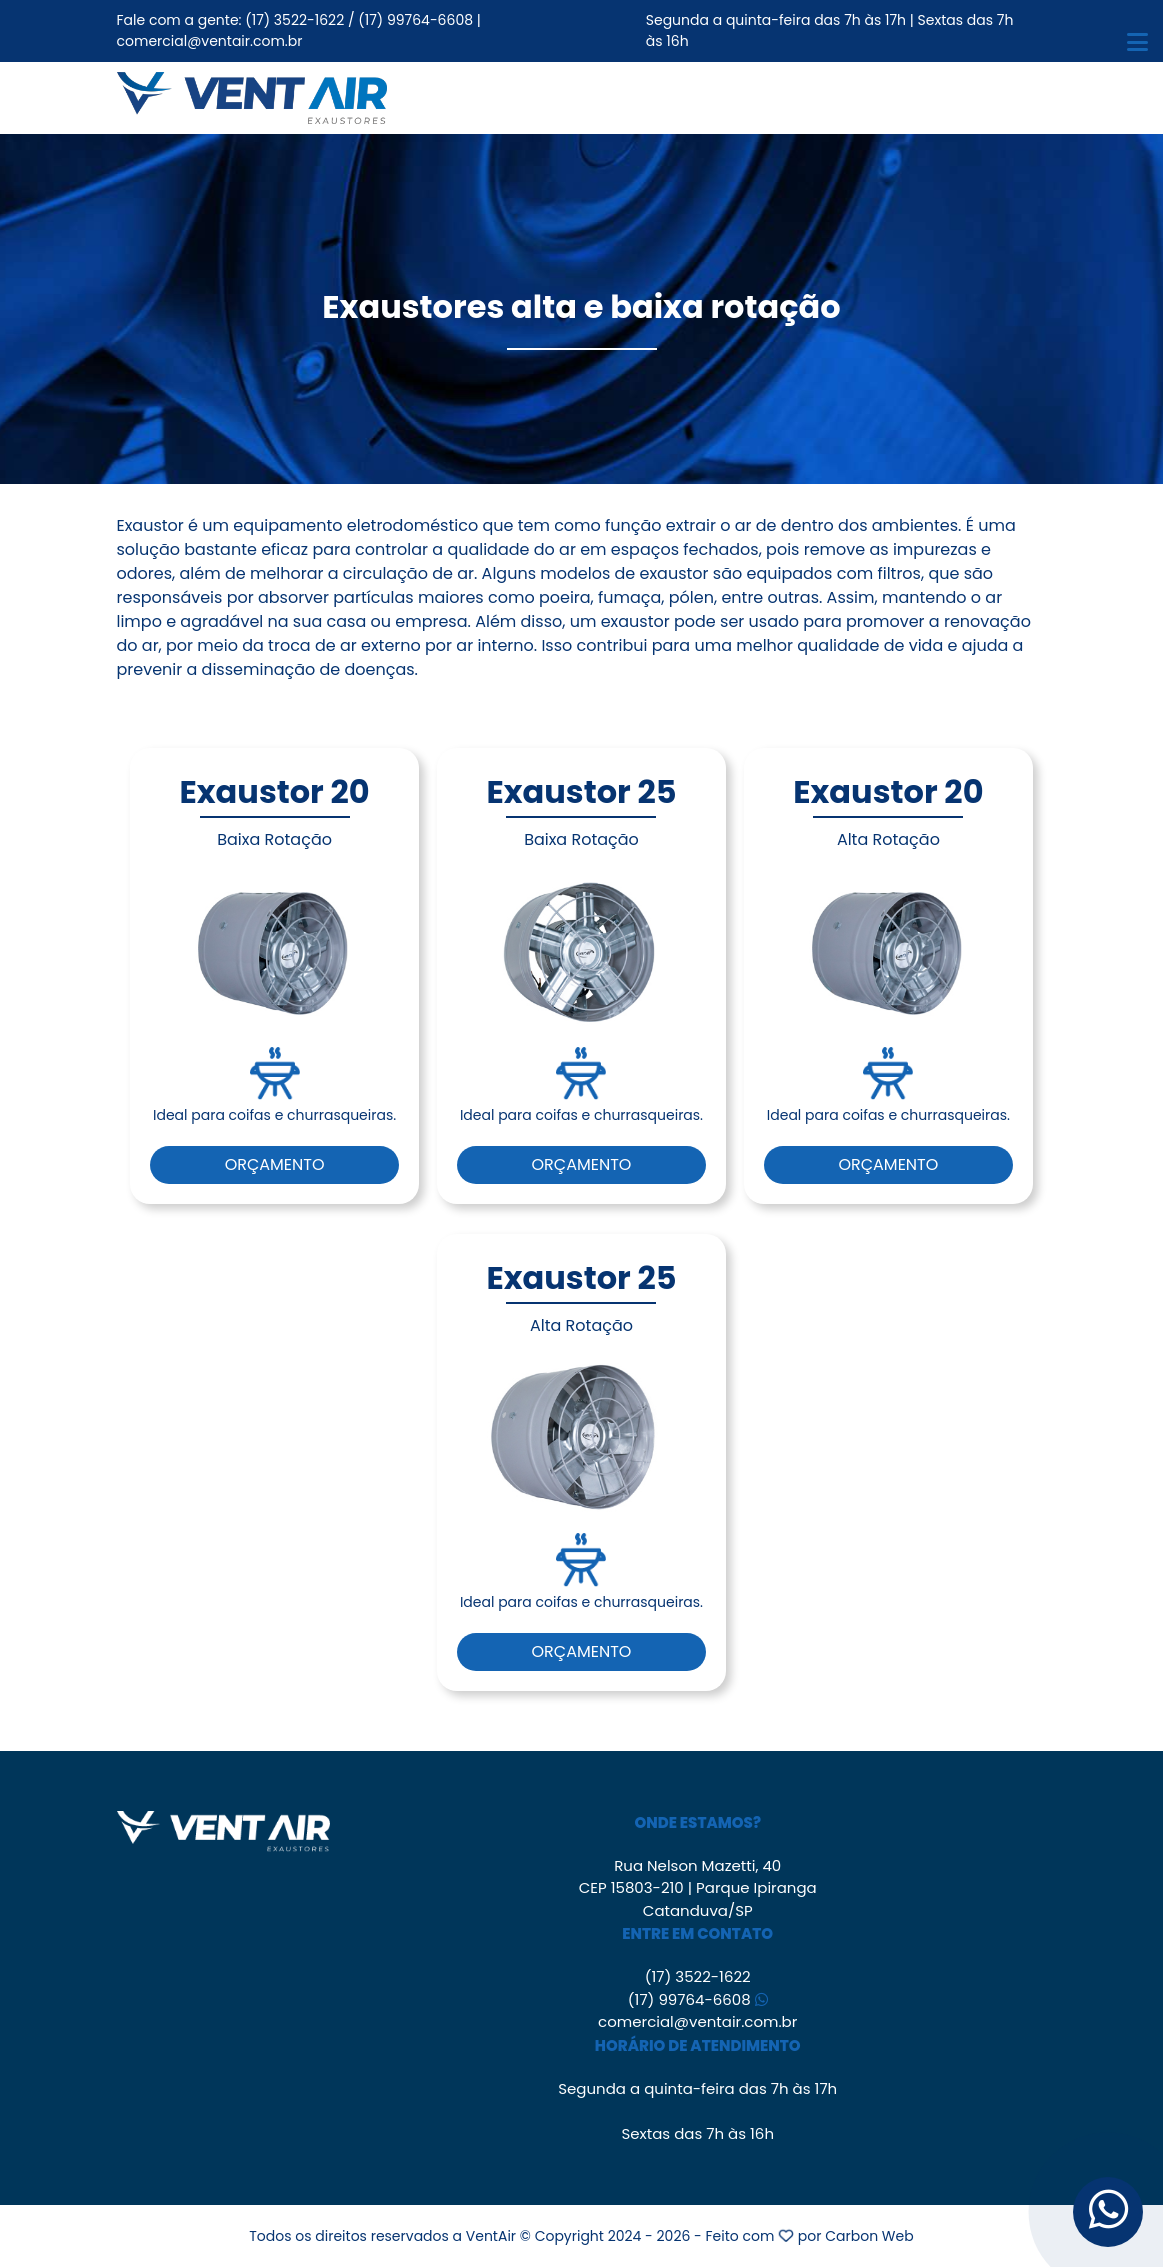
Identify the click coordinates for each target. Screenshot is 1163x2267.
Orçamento (275, 1164)
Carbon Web (869, 2236)
